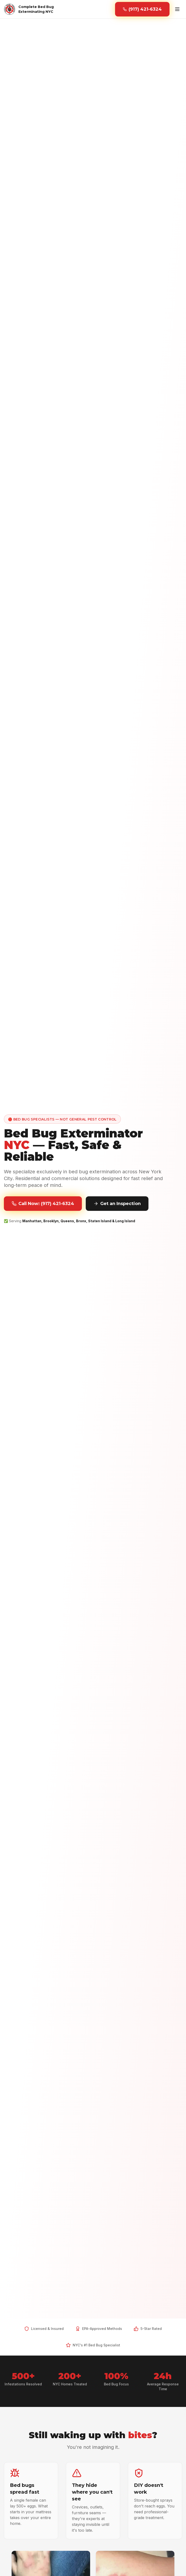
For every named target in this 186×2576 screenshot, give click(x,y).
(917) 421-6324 (142, 9)
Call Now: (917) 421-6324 (43, 1203)
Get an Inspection (117, 1203)
